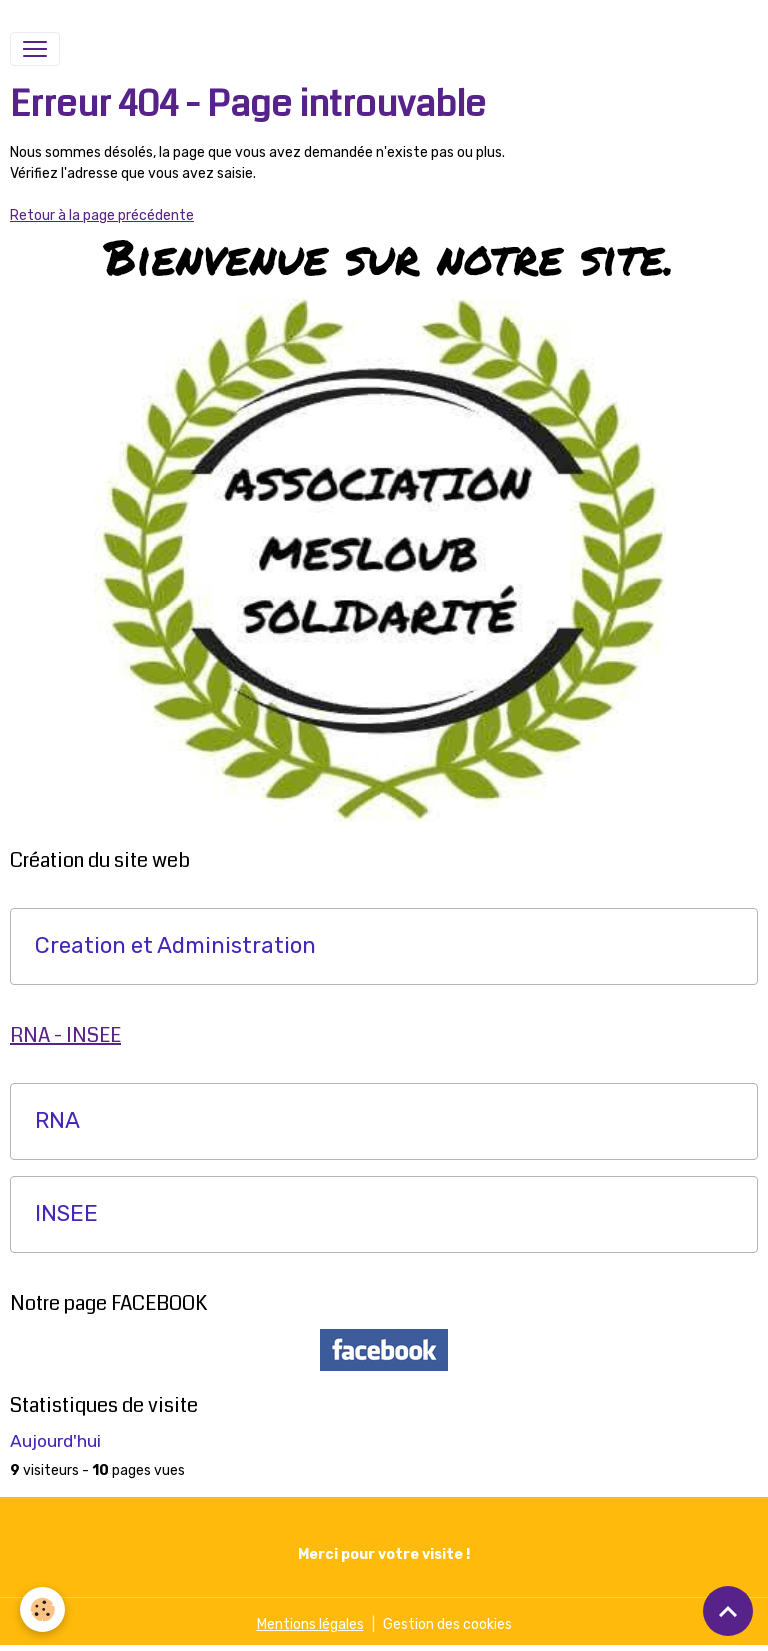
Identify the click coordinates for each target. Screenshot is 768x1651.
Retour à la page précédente (102, 215)
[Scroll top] (728, 1611)
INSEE (66, 1214)
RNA (57, 1121)
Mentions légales (310, 1624)
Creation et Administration (175, 946)
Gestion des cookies (447, 1624)
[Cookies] (42, 1609)
